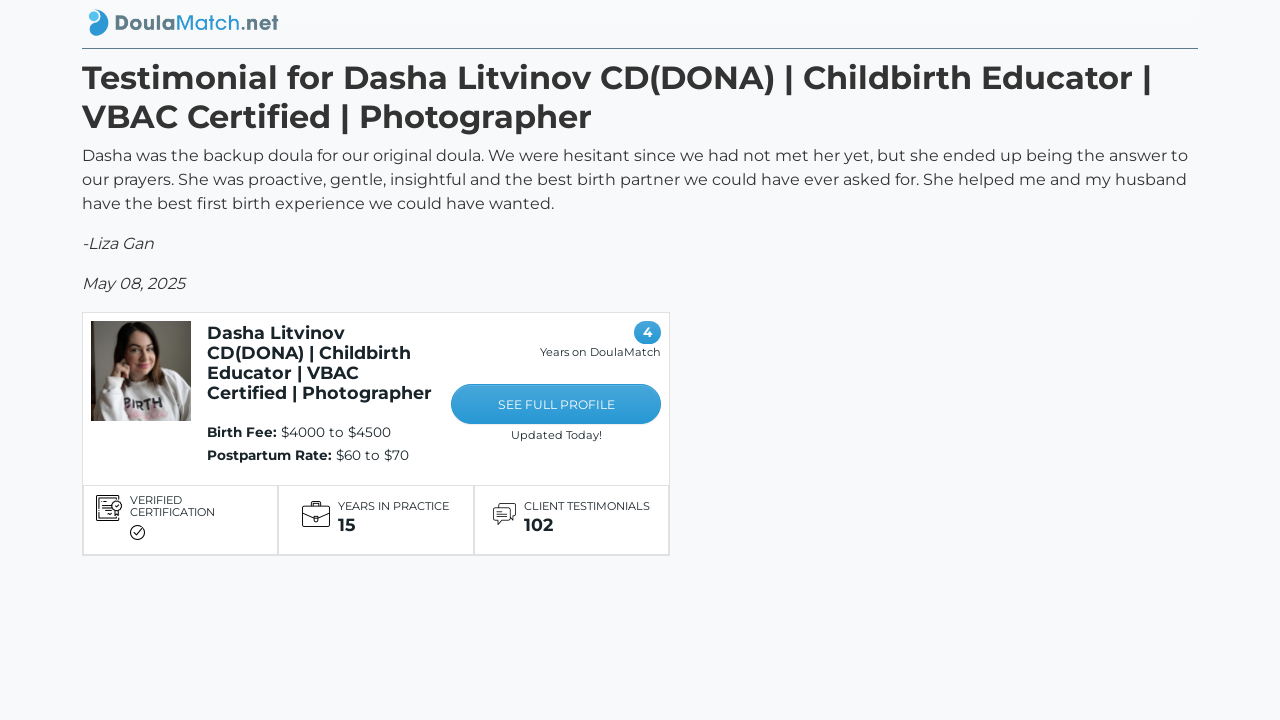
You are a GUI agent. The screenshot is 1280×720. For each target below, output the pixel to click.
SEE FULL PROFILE (556, 404)
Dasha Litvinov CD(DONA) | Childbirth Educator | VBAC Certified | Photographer (319, 362)
